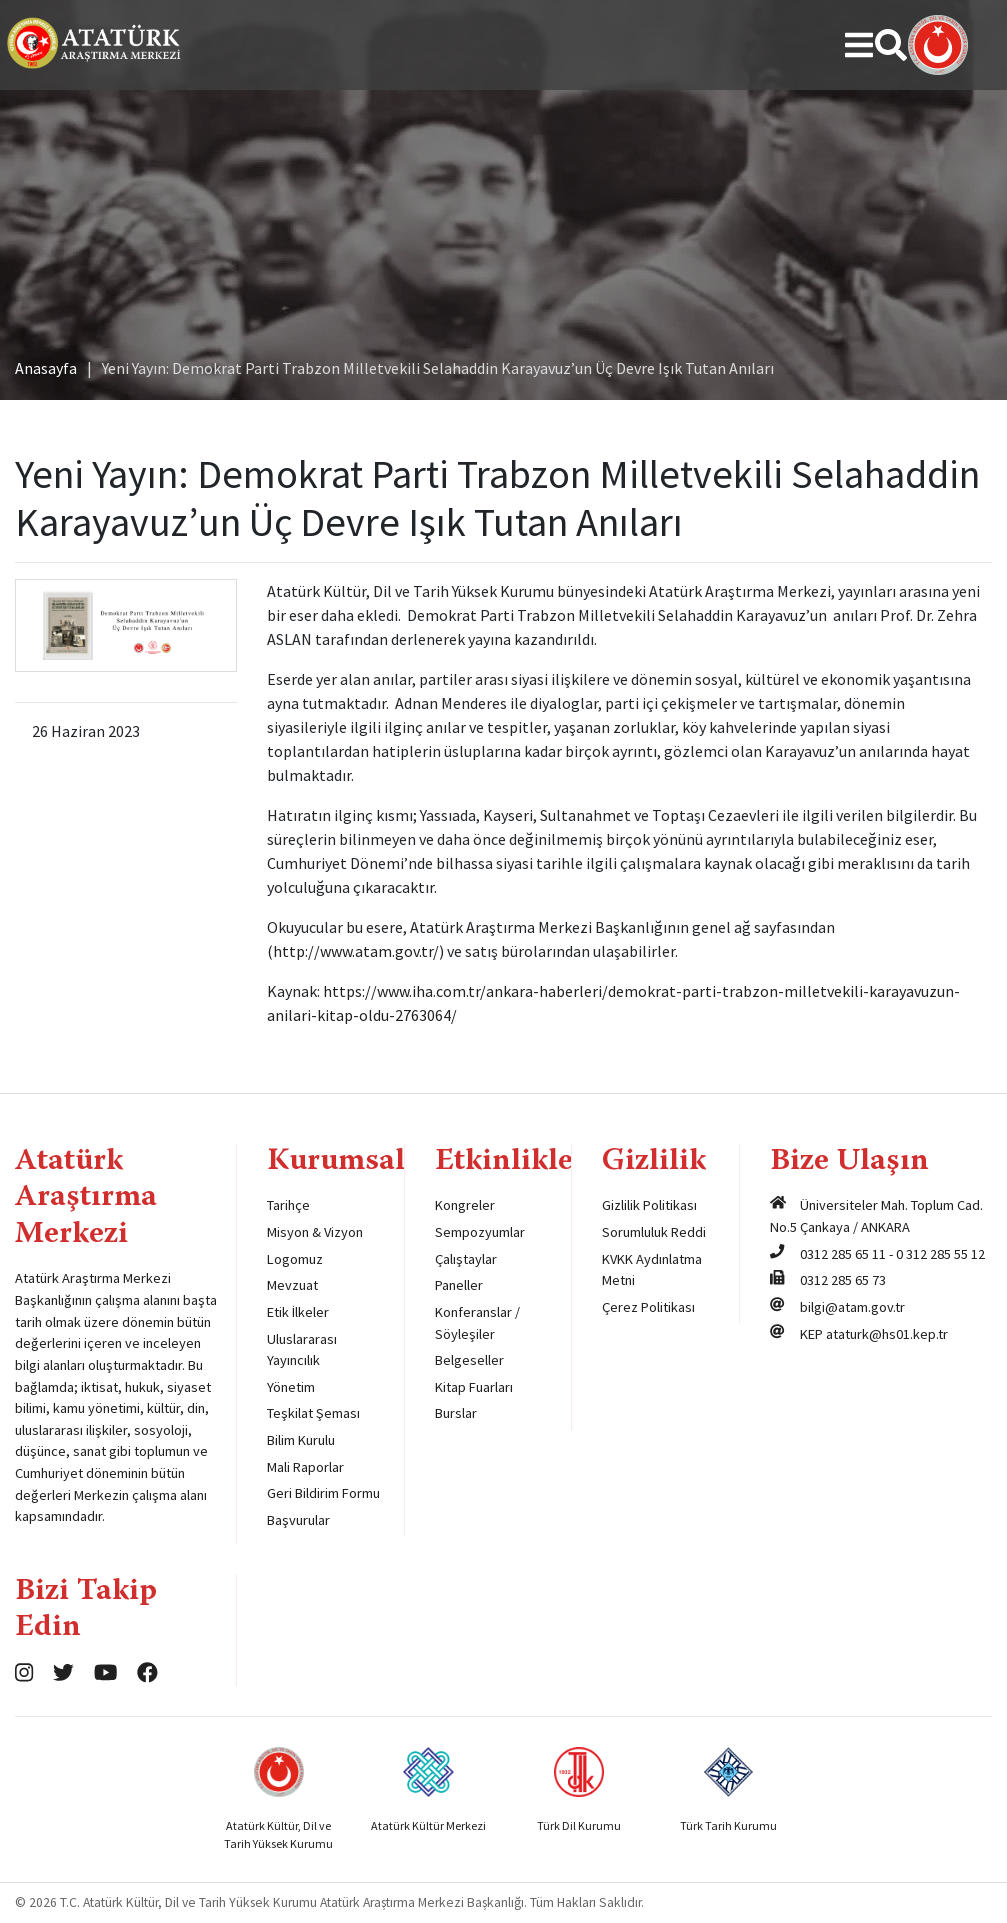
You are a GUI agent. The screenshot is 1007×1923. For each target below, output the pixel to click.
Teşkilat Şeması (313, 1413)
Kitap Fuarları (474, 1387)
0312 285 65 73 (843, 1280)
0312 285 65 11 (843, 1254)
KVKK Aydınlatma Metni (652, 1270)
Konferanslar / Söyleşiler (477, 1323)
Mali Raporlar (305, 1467)
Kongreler (465, 1205)
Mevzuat (292, 1285)
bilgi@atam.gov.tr (852, 1307)
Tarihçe (288, 1205)
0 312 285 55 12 (940, 1254)
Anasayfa (46, 368)
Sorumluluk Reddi (654, 1232)
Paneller (459, 1285)
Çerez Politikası (648, 1307)
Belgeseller (469, 1360)
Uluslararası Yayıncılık (302, 1350)
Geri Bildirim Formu (323, 1493)
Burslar (456, 1413)
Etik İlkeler (298, 1312)
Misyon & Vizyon (315, 1232)
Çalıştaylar (466, 1259)
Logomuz (295, 1259)
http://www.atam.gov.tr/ (356, 951)
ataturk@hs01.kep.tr (887, 1334)
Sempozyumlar (480, 1232)
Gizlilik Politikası (649, 1205)
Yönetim (291, 1387)
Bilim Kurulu (301, 1440)
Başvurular (298, 1520)
